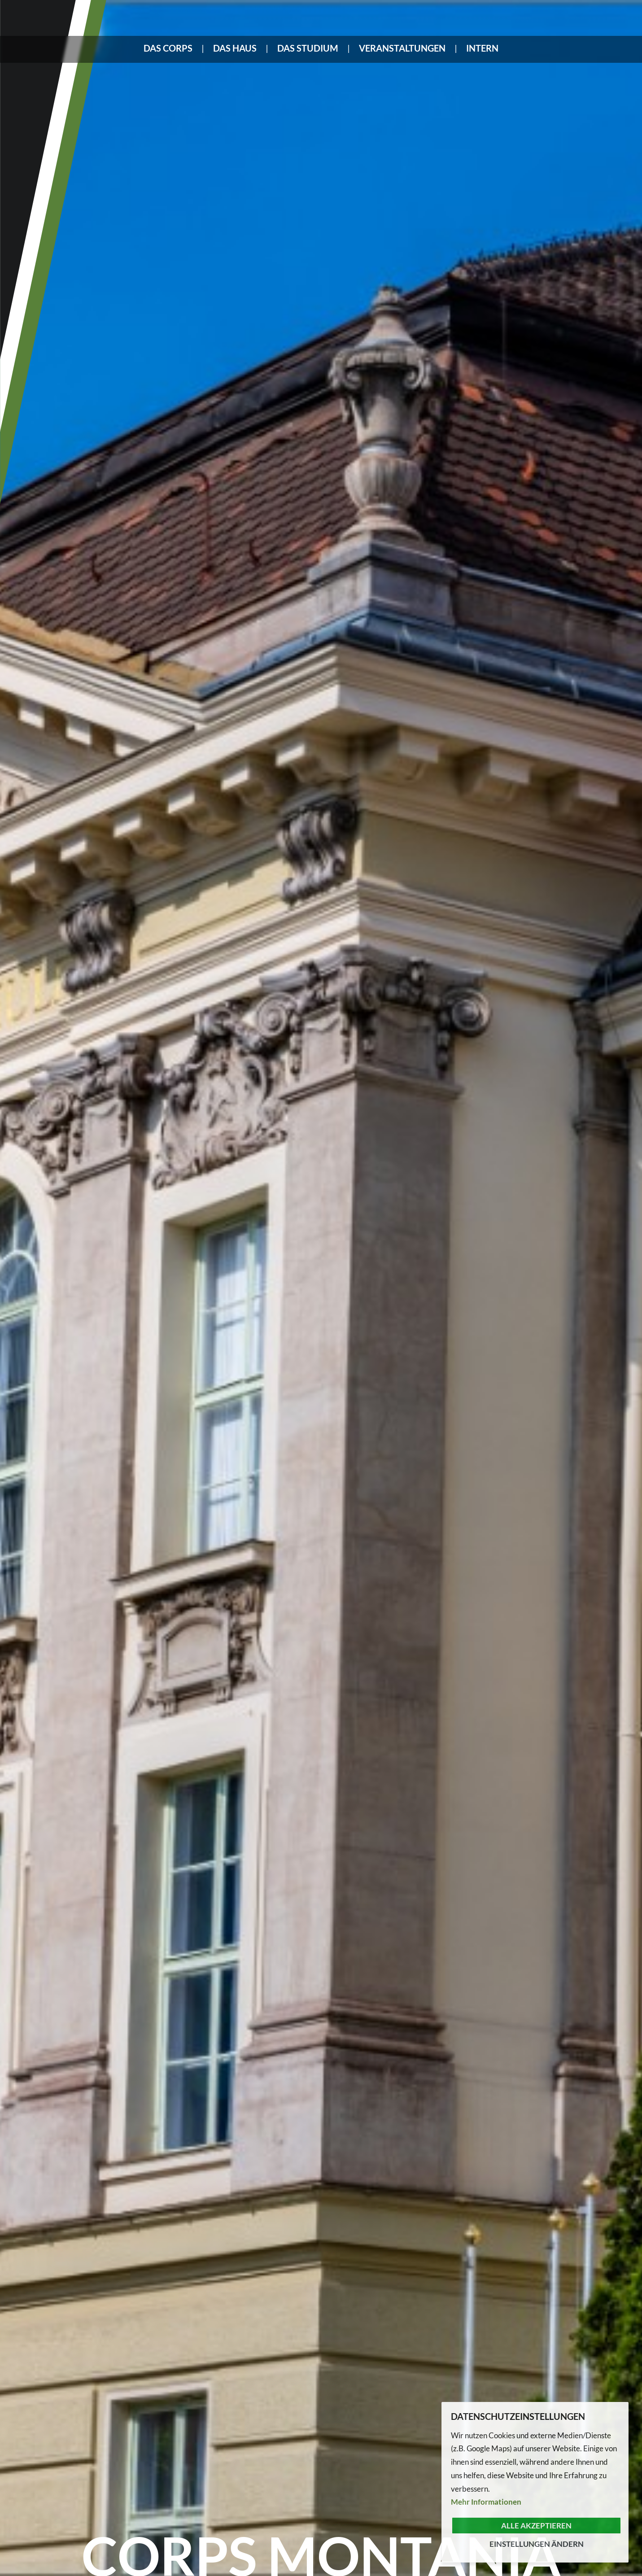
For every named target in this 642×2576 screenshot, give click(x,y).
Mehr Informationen (486, 2501)
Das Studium (307, 48)
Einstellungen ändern (536, 2544)
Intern (482, 48)
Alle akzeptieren (536, 2525)
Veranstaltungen (402, 48)
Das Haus (235, 48)
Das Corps (168, 48)
